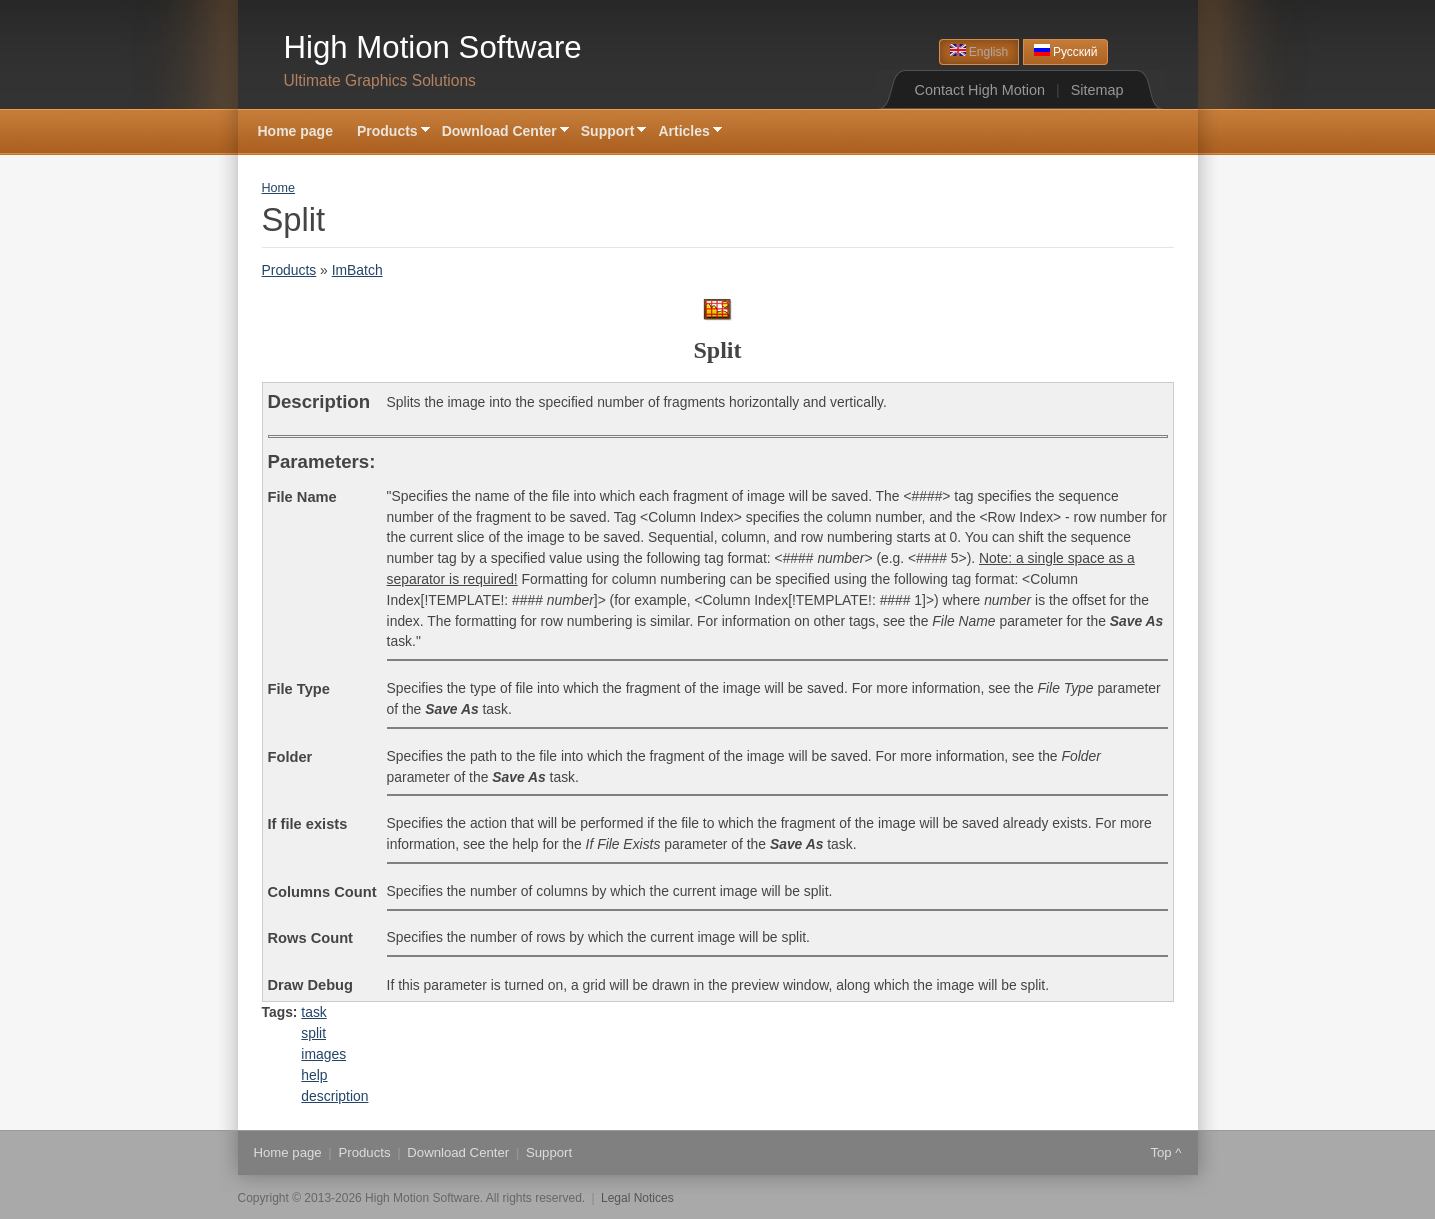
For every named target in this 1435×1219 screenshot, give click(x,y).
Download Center (499, 132)
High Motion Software (433, 47)
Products (387, 132)
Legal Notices (637, 1198)
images (323, 1054)
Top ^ (1165, 1152)
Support (608, 132)
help (314, 1075)
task (313, 1012)
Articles (683, 132)
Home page (295, 131)
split (313, 1033)
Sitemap (1097, 90)
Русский (1066, 51)
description (334, 1096)
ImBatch (357, 270)
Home (279, 188)
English (979, 51)
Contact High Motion (980, 90)
